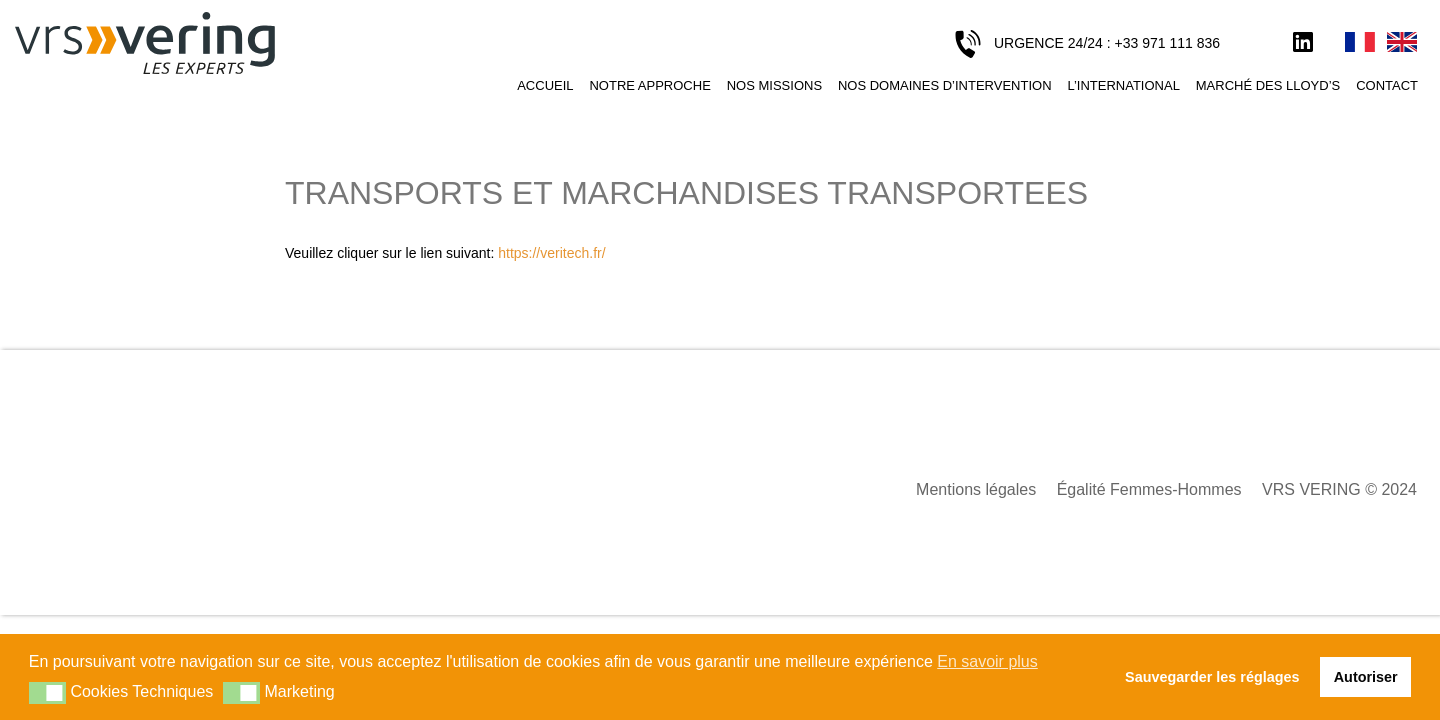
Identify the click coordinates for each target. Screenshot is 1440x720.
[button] (47, 693)
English (1402, 43)
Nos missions (774, 85)
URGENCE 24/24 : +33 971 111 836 (1107, 43)
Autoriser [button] (1366, 677)
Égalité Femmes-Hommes (1149, 489)
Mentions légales (976, 489)
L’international (1123, 85)
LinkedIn (1303, 43)
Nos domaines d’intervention (945, 85)
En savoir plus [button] (987, 661)
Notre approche (649, 85)
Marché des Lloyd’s (1268, 85)
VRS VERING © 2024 (1339, 489)
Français (1360, 43)
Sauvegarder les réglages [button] (1212, 677)
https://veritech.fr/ (551, 253)
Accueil (545, 85)
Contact (1387, 85)
